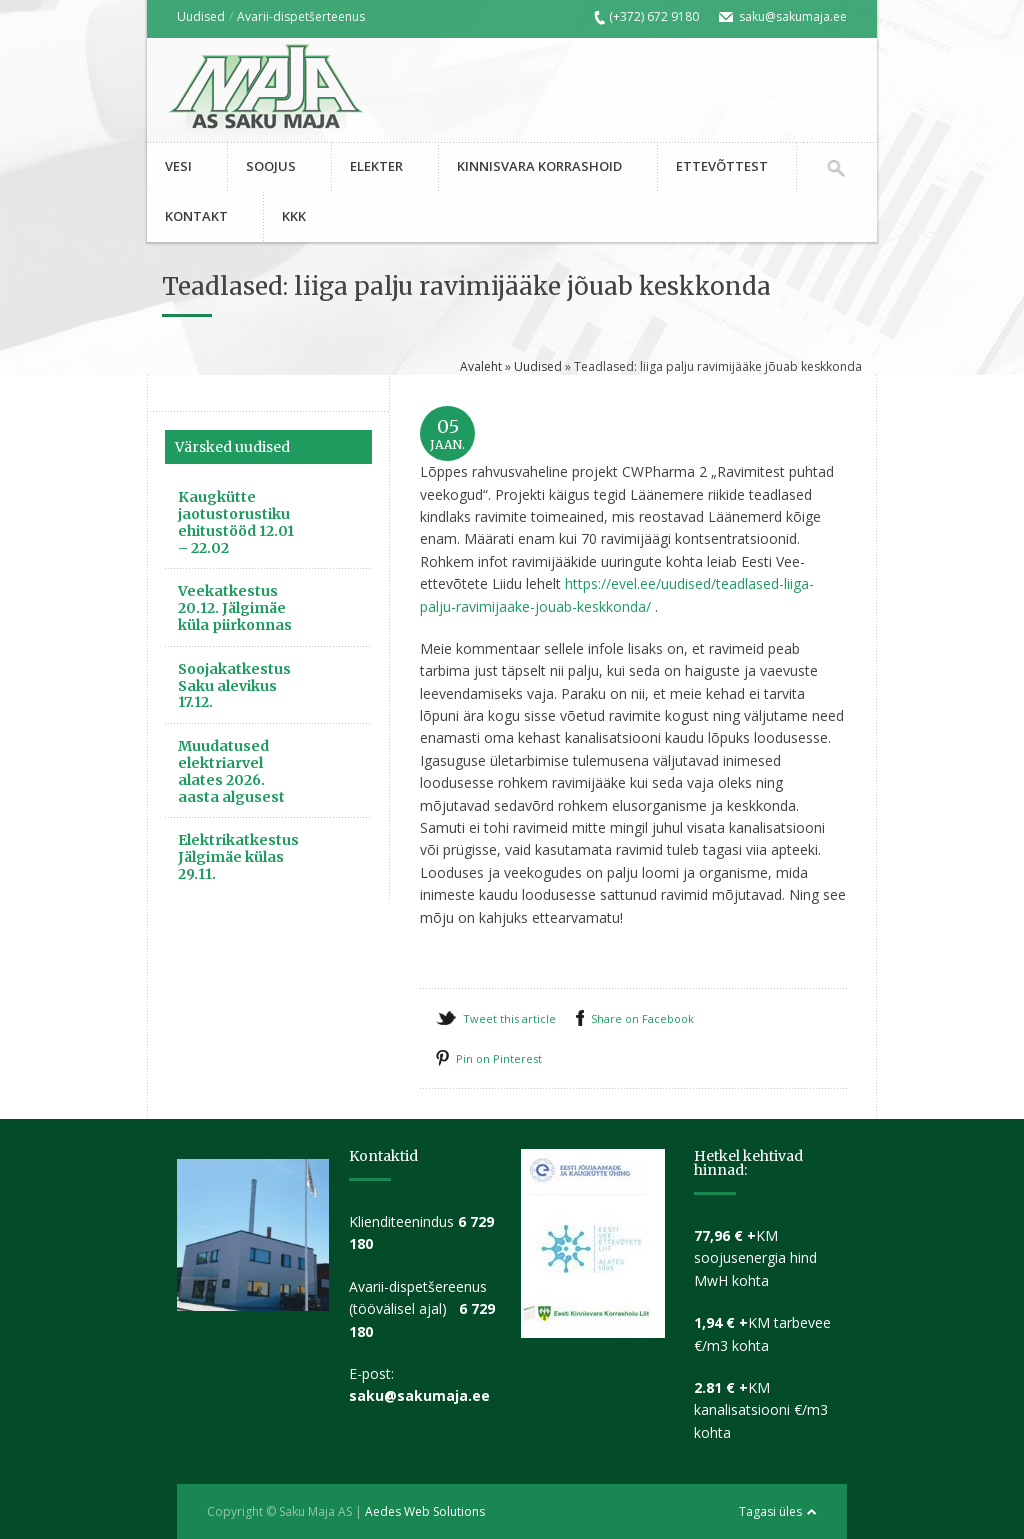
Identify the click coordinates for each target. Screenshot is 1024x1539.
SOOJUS (271, 166)
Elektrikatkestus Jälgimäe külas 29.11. (238, 857)
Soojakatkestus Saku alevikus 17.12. (234, 686)
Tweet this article (509, 1018)
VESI (178, 166)
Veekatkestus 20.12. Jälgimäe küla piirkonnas (235, 608)
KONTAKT (196, 216)
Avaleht (481, 366)
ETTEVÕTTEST (722, 166)
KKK (294, 216)
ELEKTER (376, 166)
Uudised (201, 16)
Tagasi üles (770, 1511)
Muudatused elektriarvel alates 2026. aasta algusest (231, 771)
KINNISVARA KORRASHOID (539, 166)
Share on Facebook (642, 1018)
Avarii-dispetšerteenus (301, 16)
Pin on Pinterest (499, 1058)
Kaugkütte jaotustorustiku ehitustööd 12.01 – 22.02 (236, 522)
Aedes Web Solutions (425, 1511)
